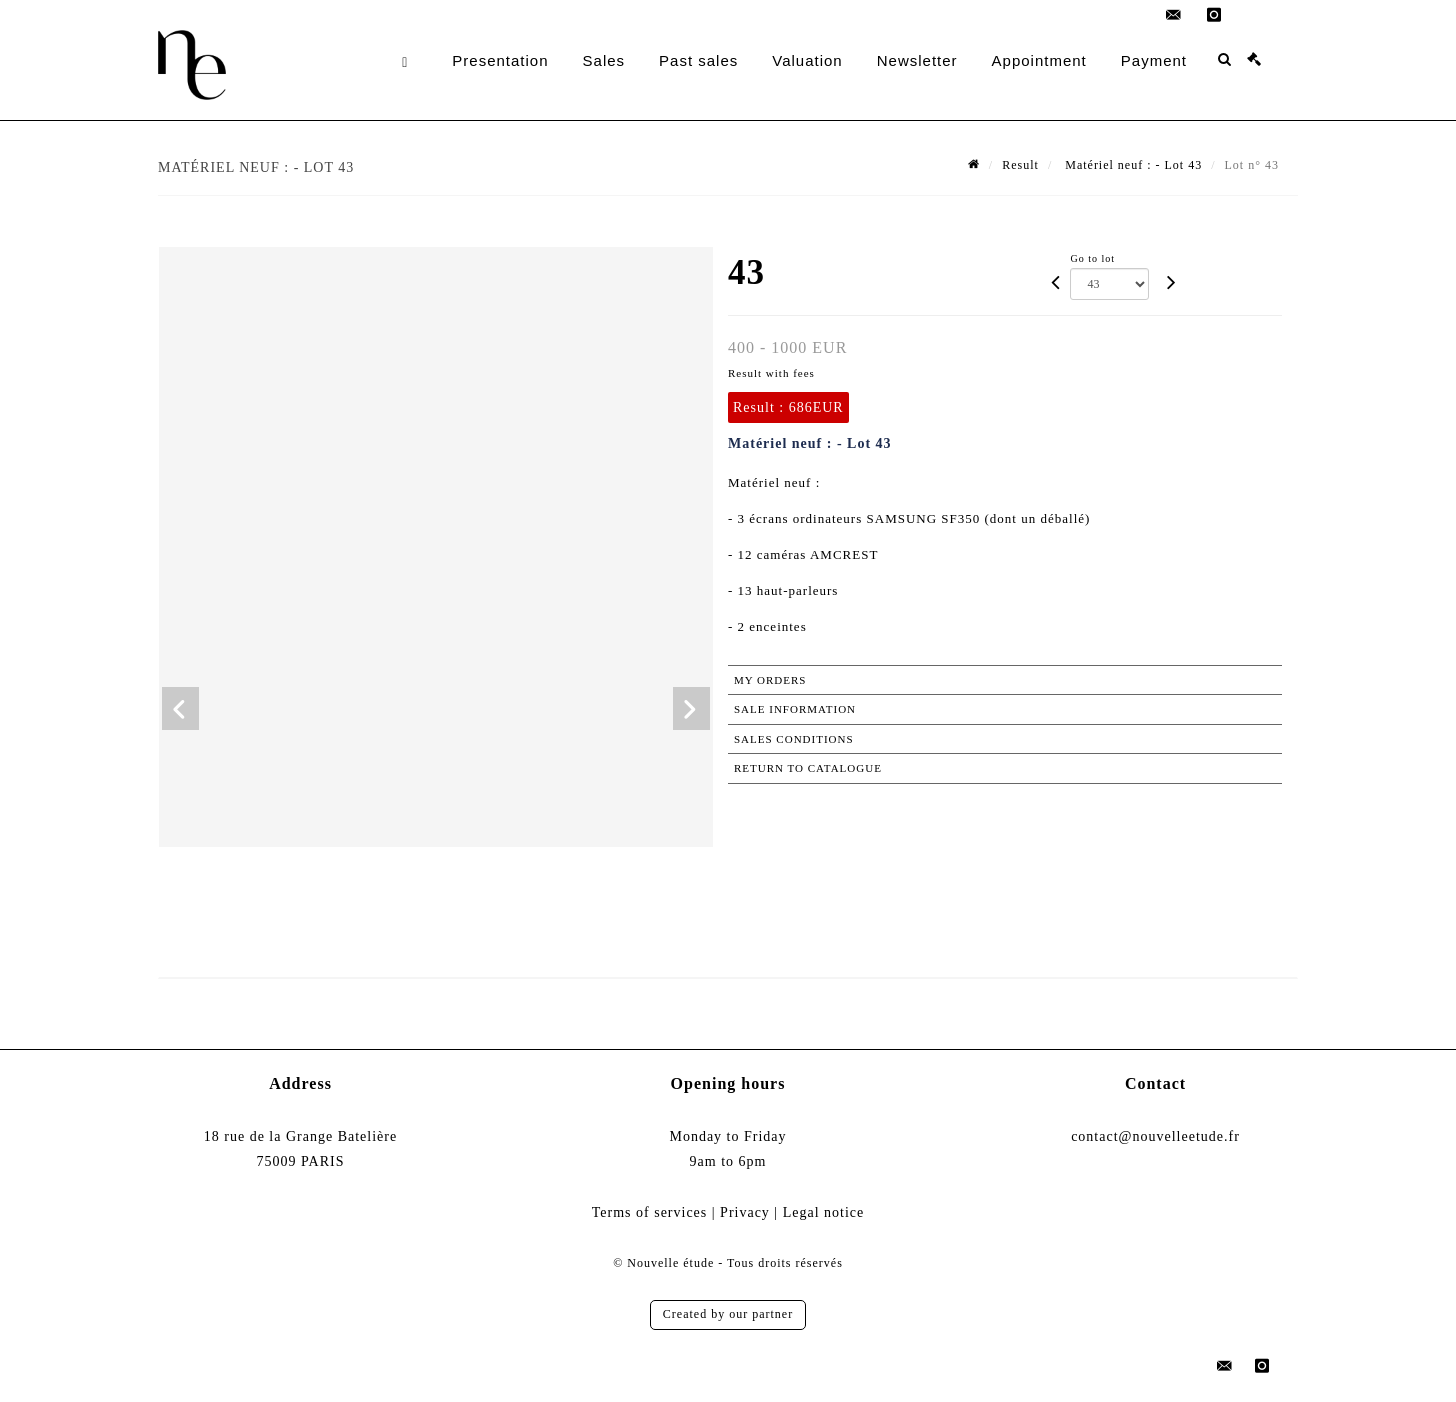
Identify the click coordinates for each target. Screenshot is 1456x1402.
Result (1020, 165)
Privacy (745, 1212)
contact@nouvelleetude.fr (1155, 1136)
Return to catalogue (808, 768)
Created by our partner (728, 1314)
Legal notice (824, 1212)
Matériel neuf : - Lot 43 (1131, 165)
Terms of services (650, 1212)
